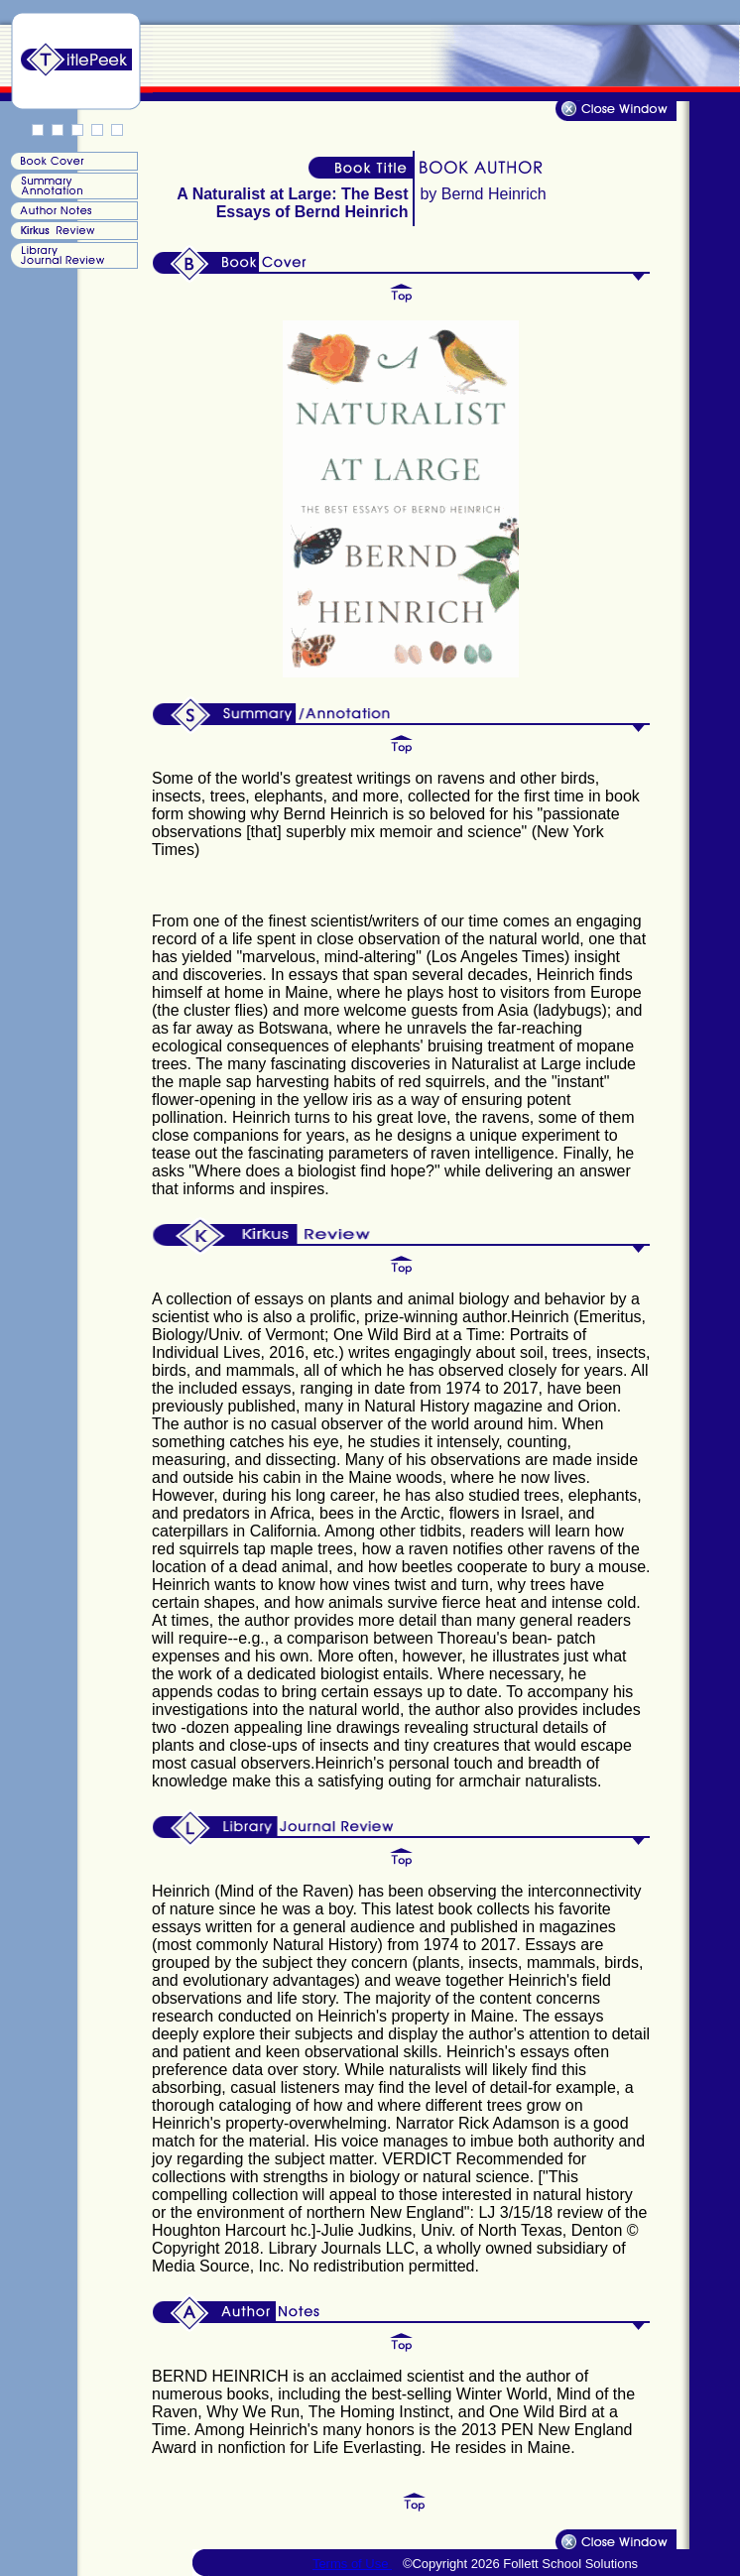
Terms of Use (352, 2563)
